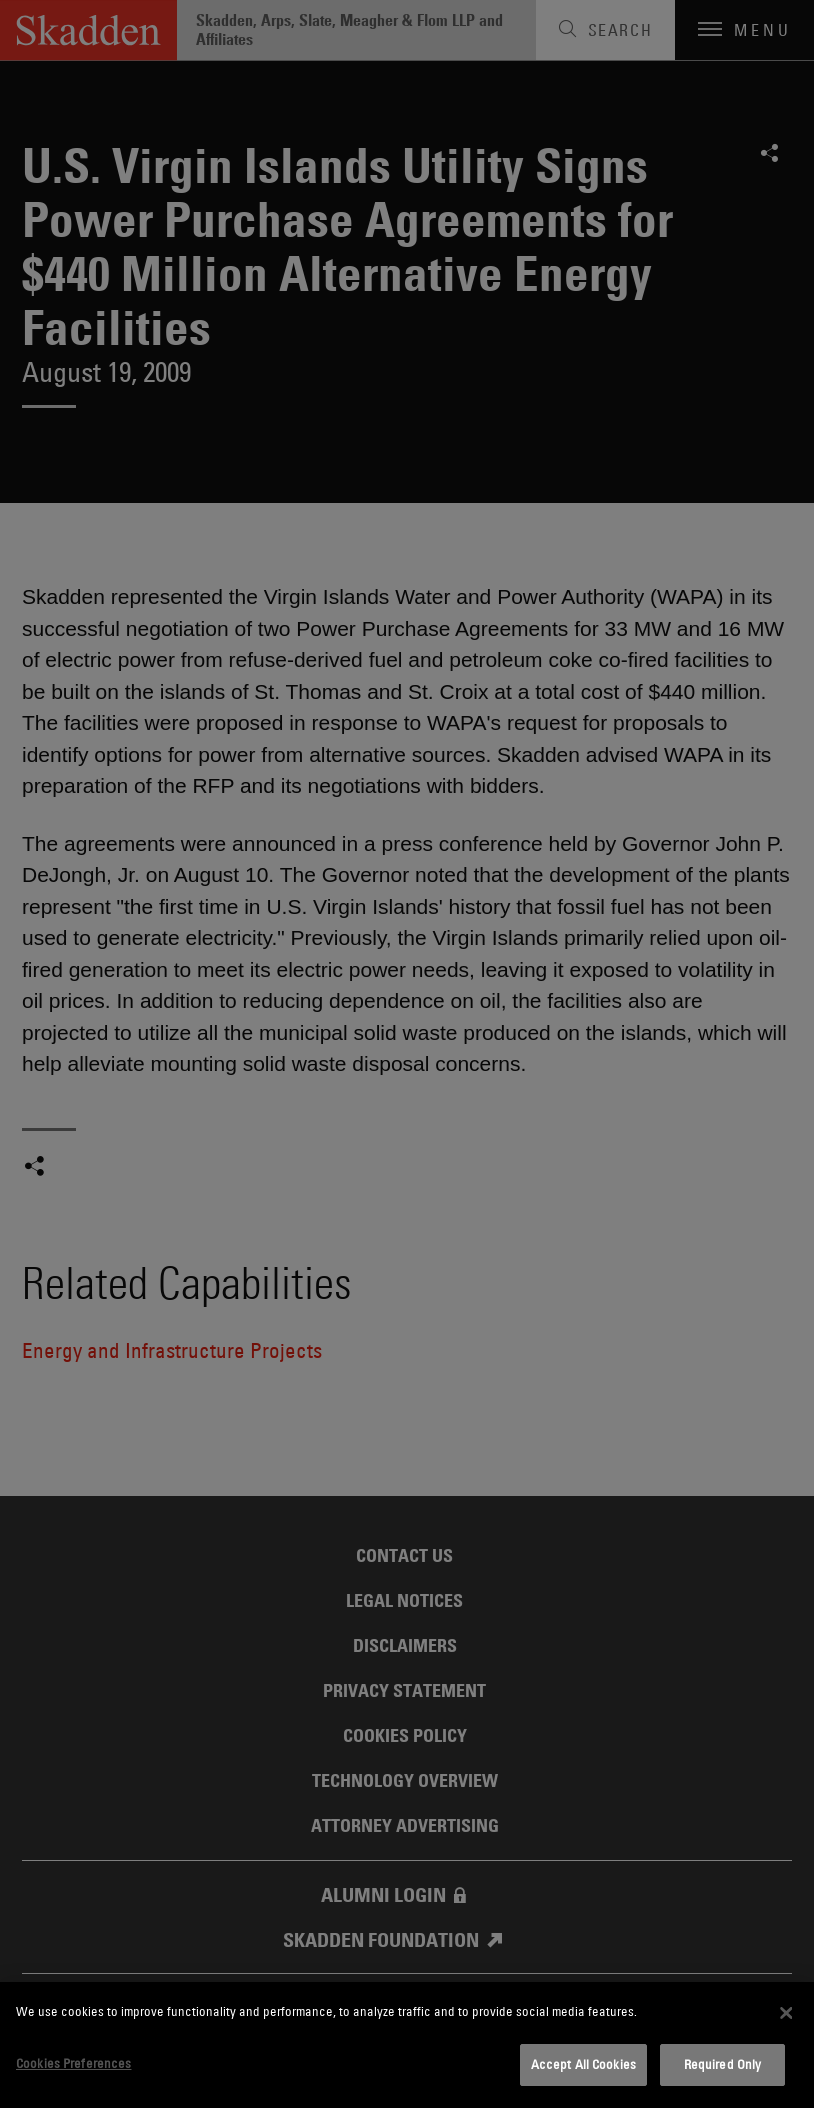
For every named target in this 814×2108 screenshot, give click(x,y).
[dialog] (407, 2045)
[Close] (786, 2013)
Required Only (723, 2064)
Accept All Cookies (583, 2064)
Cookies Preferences (73, 2063)
